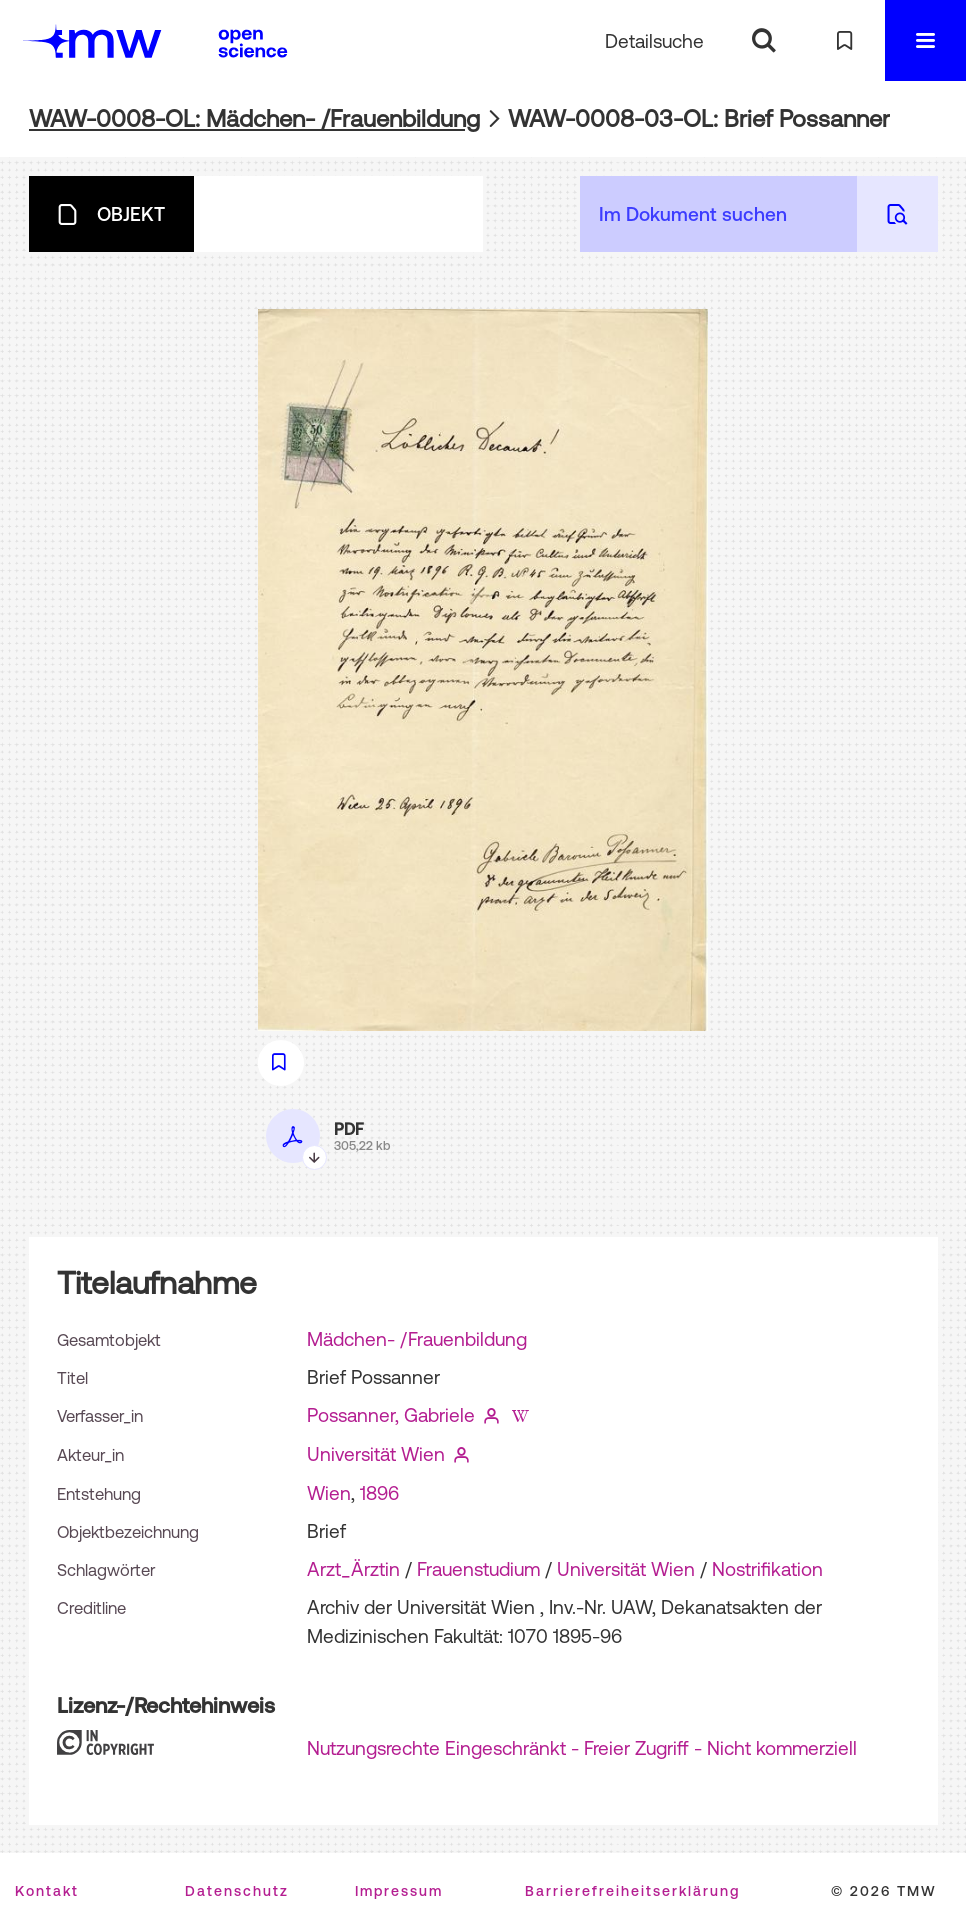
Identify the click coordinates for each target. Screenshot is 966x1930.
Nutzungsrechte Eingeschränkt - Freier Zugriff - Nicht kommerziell (582, 1748)
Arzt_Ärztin (353, 1569)
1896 (379, 1493)
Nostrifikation (767, 1569)
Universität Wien (376, 1454)
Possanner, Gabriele (391, 1415)
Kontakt (47, 1891)
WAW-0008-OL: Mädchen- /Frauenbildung (254, 118)
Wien (329, 1493)
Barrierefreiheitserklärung (632, 1891)
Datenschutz (237, 1891)
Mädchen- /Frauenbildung (417, 1339)
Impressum (399, 1891)
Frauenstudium (478, 1569)
